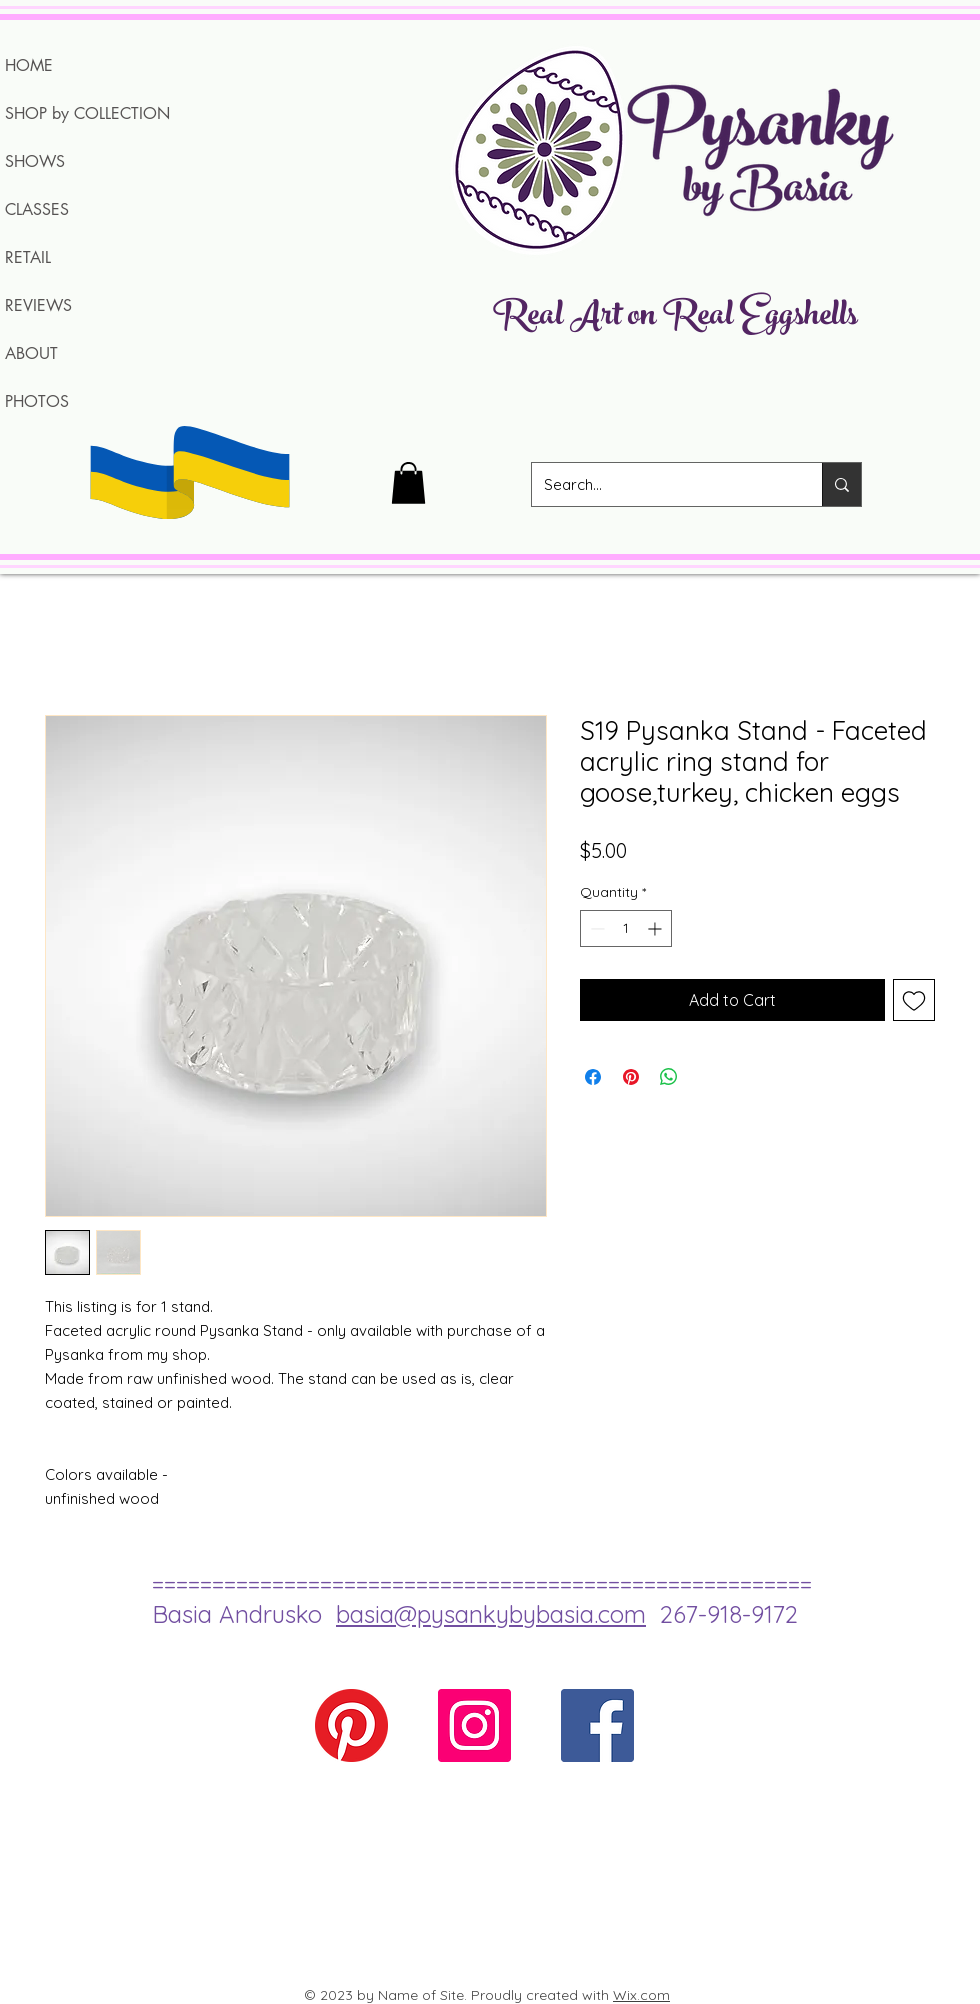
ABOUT (31, 353)
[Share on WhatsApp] (669, 1077)
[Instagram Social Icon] (474, 1725)
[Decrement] (595, 928)
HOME (29, 65)
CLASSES (37, 209)
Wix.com (641, 1995)
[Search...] (662, 484)
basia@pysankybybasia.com (491, 1614)
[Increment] (656, 928)
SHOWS (35, 161)
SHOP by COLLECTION (87, 113)
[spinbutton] (626, 928)
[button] (408, 483)
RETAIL (28, 257)
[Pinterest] (351, 1725)
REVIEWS (38, 305)
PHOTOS (37, 401)
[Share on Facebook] (593, 1077)
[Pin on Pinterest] (631, 1077)
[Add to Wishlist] (914, 1000)
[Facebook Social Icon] (597, 1725)
